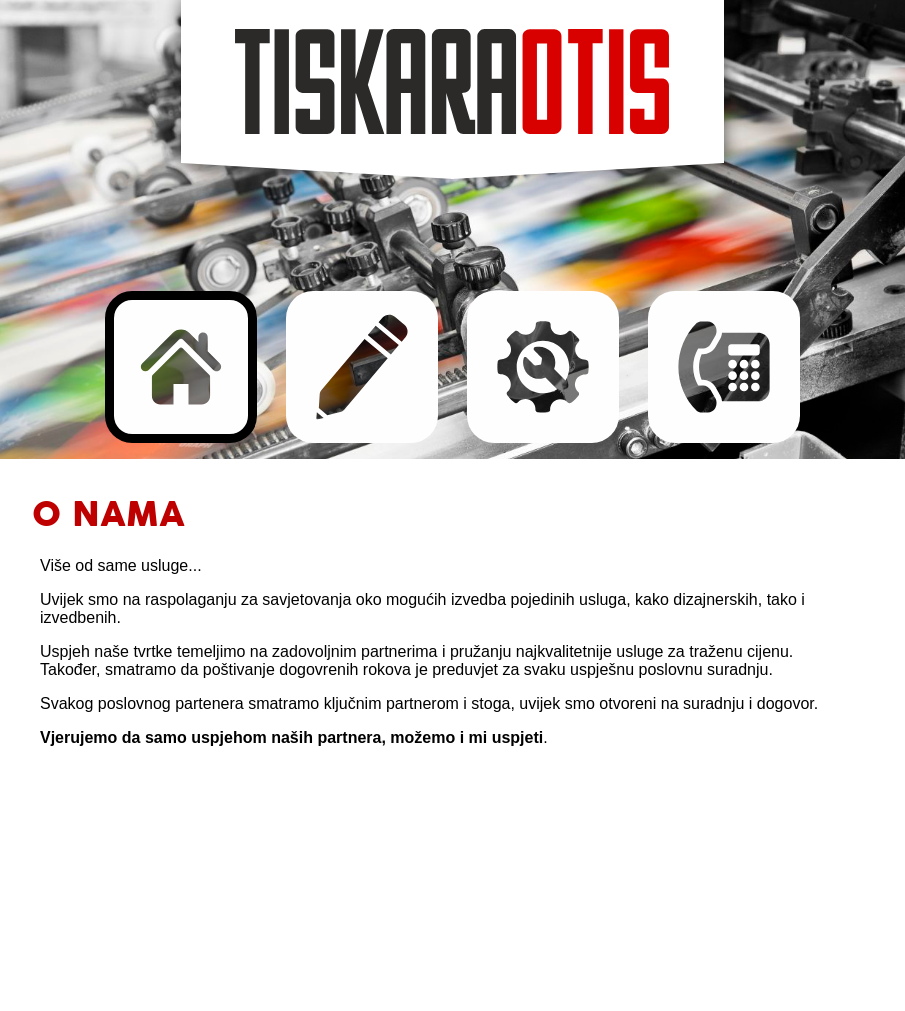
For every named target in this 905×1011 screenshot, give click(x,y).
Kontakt (724, 367)
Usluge (362, 367)
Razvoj (543, 367)
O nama (181, 367)
